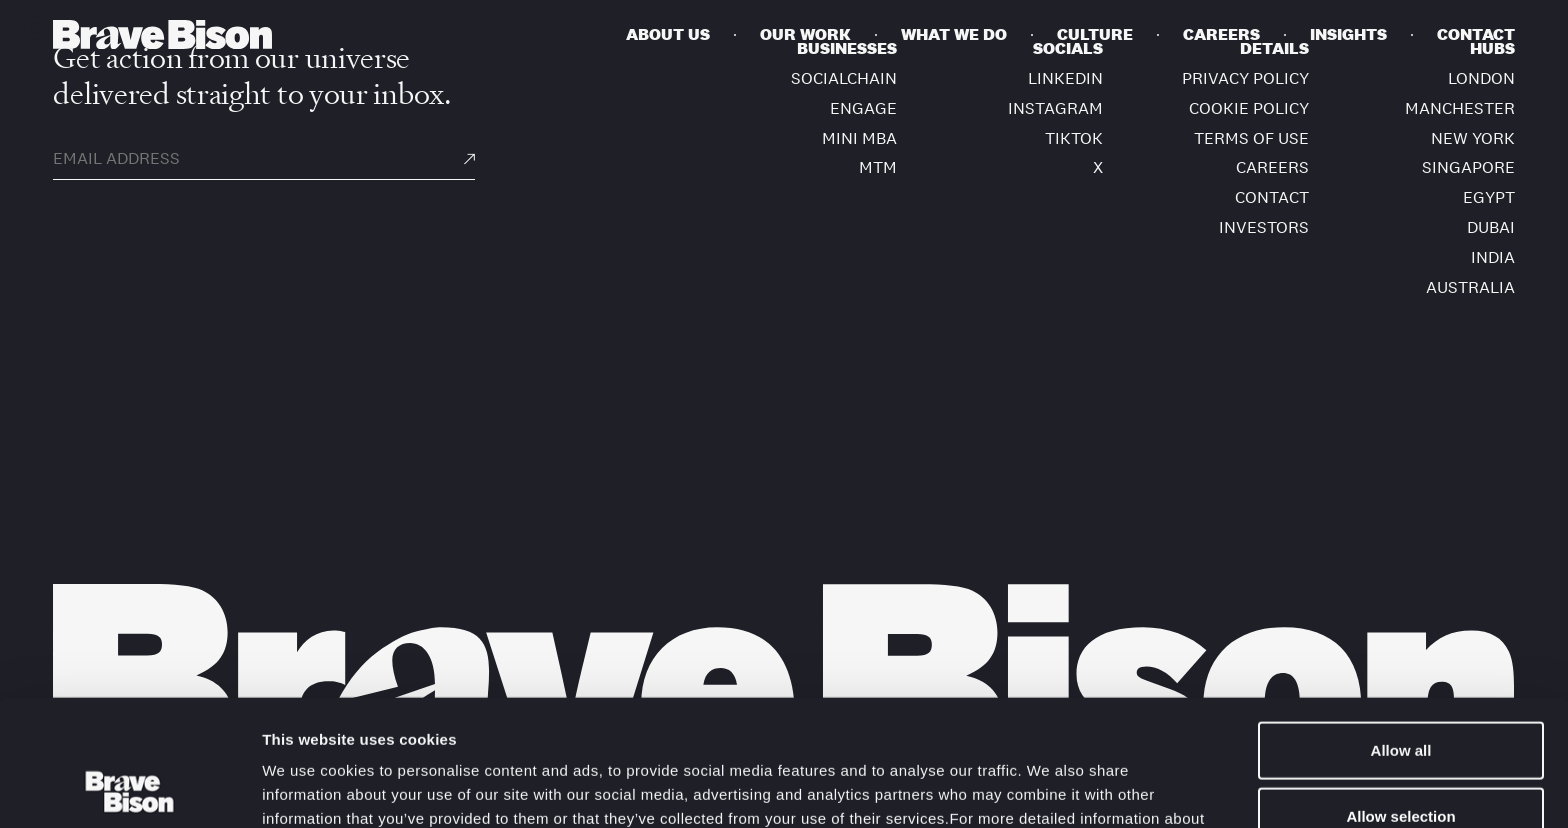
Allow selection (1400, 697)
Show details (1049, 788)
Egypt (1489, 197)
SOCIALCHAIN (844, 78)
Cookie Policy (570, 723)
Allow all (1401, 631)
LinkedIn (1065, 78)
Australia (1470, 287)
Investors (1264, 227)
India (1493, 257)
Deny (1401, 762)
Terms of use (1251, 138)
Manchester (1460, 108)
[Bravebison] (162, 34)
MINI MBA (859, 138)
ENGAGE (863, 108)
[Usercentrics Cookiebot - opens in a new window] (129, 789)
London (1481, 78)
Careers (1272, 167)
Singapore (1468, 167)
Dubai (1491, 227)
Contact (1272, 197)
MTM (878, 167)
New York (1473, 138)
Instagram (1055, 108)
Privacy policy (1245, 78)
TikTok (1074, 138)
